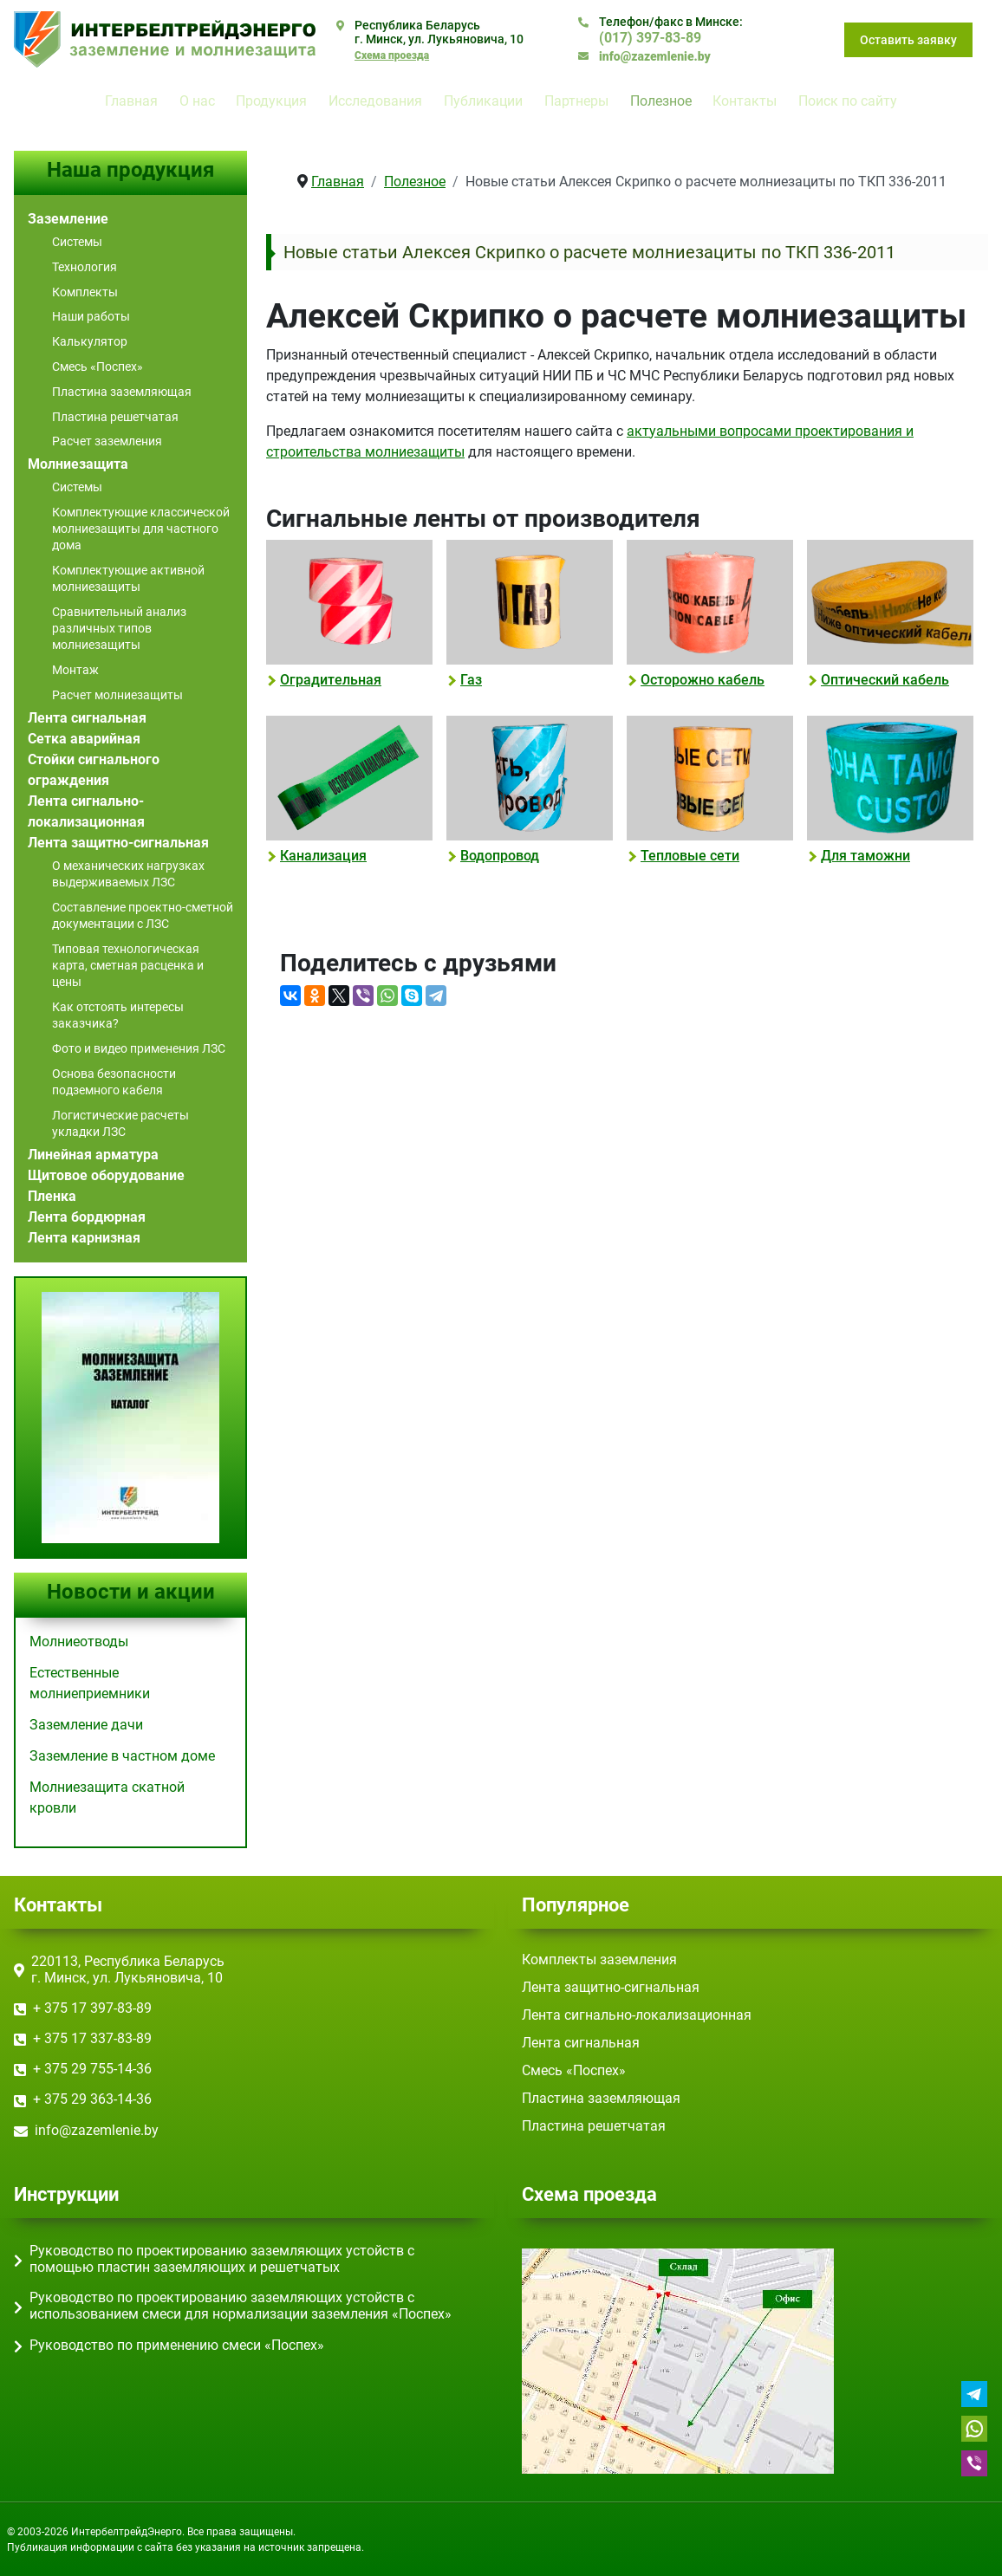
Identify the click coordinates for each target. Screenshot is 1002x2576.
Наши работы (91, 316)
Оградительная (330, 680)
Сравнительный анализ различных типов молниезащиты (119, 628)
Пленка (52, 1196)
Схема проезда (392, 55)
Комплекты (85, 292)
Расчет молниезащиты (117, 695)
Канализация (323, 855)
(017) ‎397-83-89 (650, 37)
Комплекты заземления (599, 1959)
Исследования (375, 101)
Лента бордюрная (87, 1217)
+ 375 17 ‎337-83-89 (92, 2038)
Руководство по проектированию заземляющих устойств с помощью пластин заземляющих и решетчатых (221, 2258)
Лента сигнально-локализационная (637, 2015)
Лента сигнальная (87, 718)
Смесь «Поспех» (97, 366)
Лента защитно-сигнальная (118, 842)
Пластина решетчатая (115, 417)
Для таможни (865, 855)
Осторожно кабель (703, 680)
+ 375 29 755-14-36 (92, 2068)
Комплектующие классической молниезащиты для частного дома (141, 528)
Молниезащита (78, 464)
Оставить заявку (908, 40)
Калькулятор (89, 341)
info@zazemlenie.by (655, 56)
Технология (84, 267)
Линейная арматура (93, 1154)
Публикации (483, 101)
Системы (77, 242)
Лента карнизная (84, 1238)
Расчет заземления (107, 441)
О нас (197, 101)
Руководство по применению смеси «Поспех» (176, 2345)
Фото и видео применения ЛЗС (138, 1048)
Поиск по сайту (847, 101)
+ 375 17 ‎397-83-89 (92, 2008)
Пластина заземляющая (122, 392)
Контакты (744, 101)
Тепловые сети (690, 855)
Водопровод (499, 855)
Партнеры (576, 101)
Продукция (271, 101)
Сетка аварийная (84, 738)
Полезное (661, 101)
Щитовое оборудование (106, 1175)
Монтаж (75, 670)
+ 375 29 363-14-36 (92, 2099)
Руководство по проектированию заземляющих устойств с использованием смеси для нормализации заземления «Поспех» (240, 2305)
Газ (471, 680)
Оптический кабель (885, 680)
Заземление (68, 219)
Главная (131, 101)
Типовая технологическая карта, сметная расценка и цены (128, 965)
